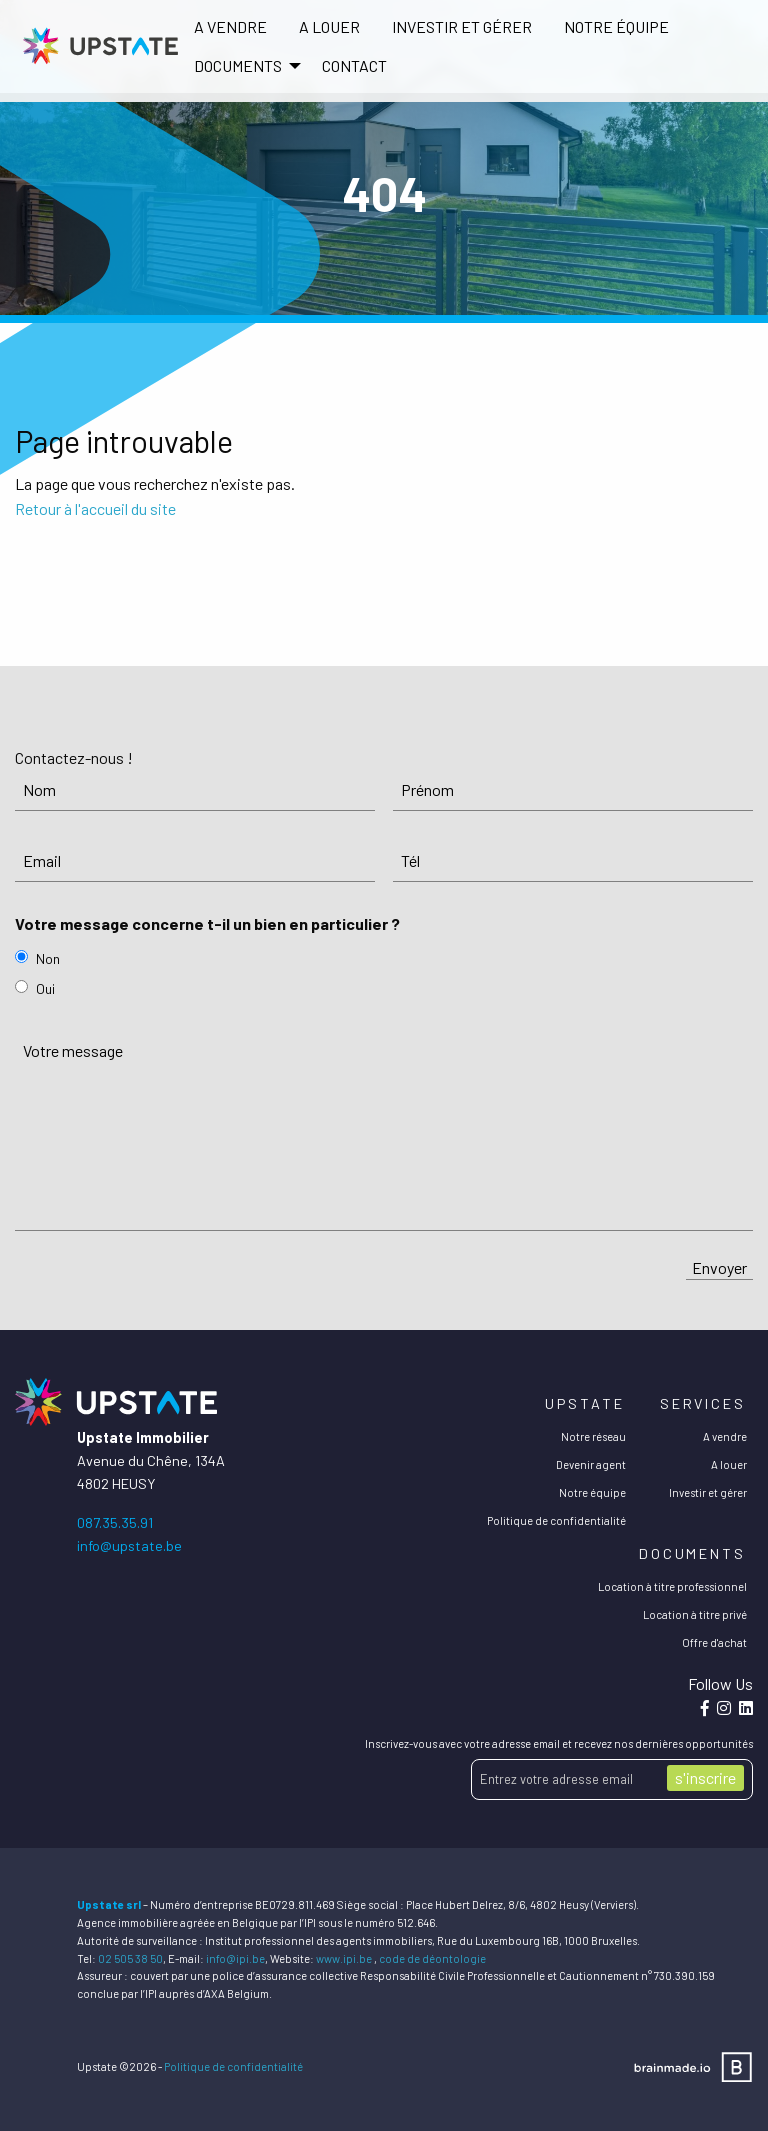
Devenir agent (591, 1464)
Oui (45, 988)
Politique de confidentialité (556, 1520)
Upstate (584, 1403)
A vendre (230, 26)
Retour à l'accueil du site (95, 508)
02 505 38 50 (130, 1958)
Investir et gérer (462, 26)
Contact (354, 65)
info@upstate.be (129, 1545)
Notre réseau (593, 1436)
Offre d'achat (714, 1642)
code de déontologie (432, 1958)
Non (48, 958)
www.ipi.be (344, 1958)
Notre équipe (616, 26)
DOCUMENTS (238, 65)
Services (703, 1403)
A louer (329, 26)
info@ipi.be (235, 1958)
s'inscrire (705, 1777)
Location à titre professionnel (672, 1586)
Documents (692, 1553)
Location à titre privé (695, 1614)
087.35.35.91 (115, 1522)
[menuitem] (230, 27)
